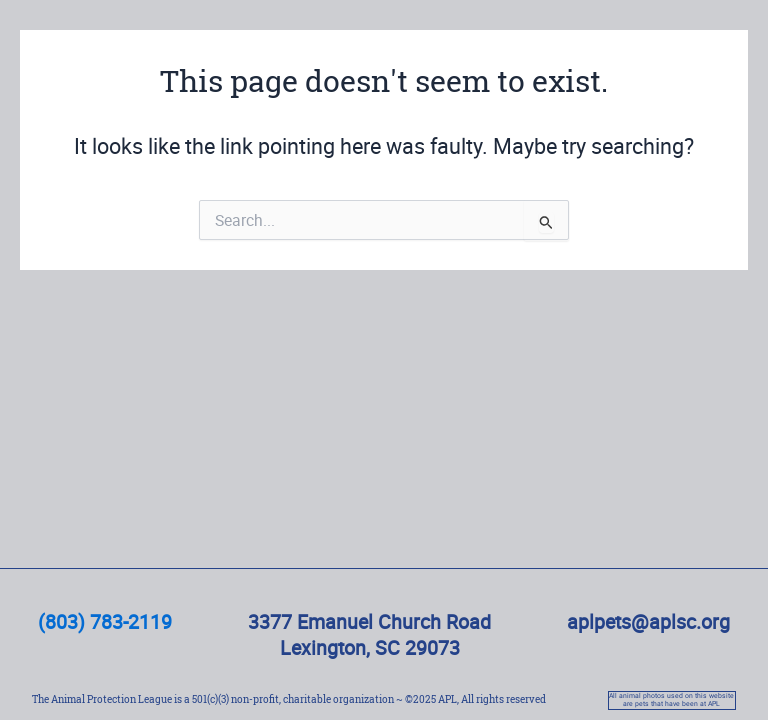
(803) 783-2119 (105, 621)
